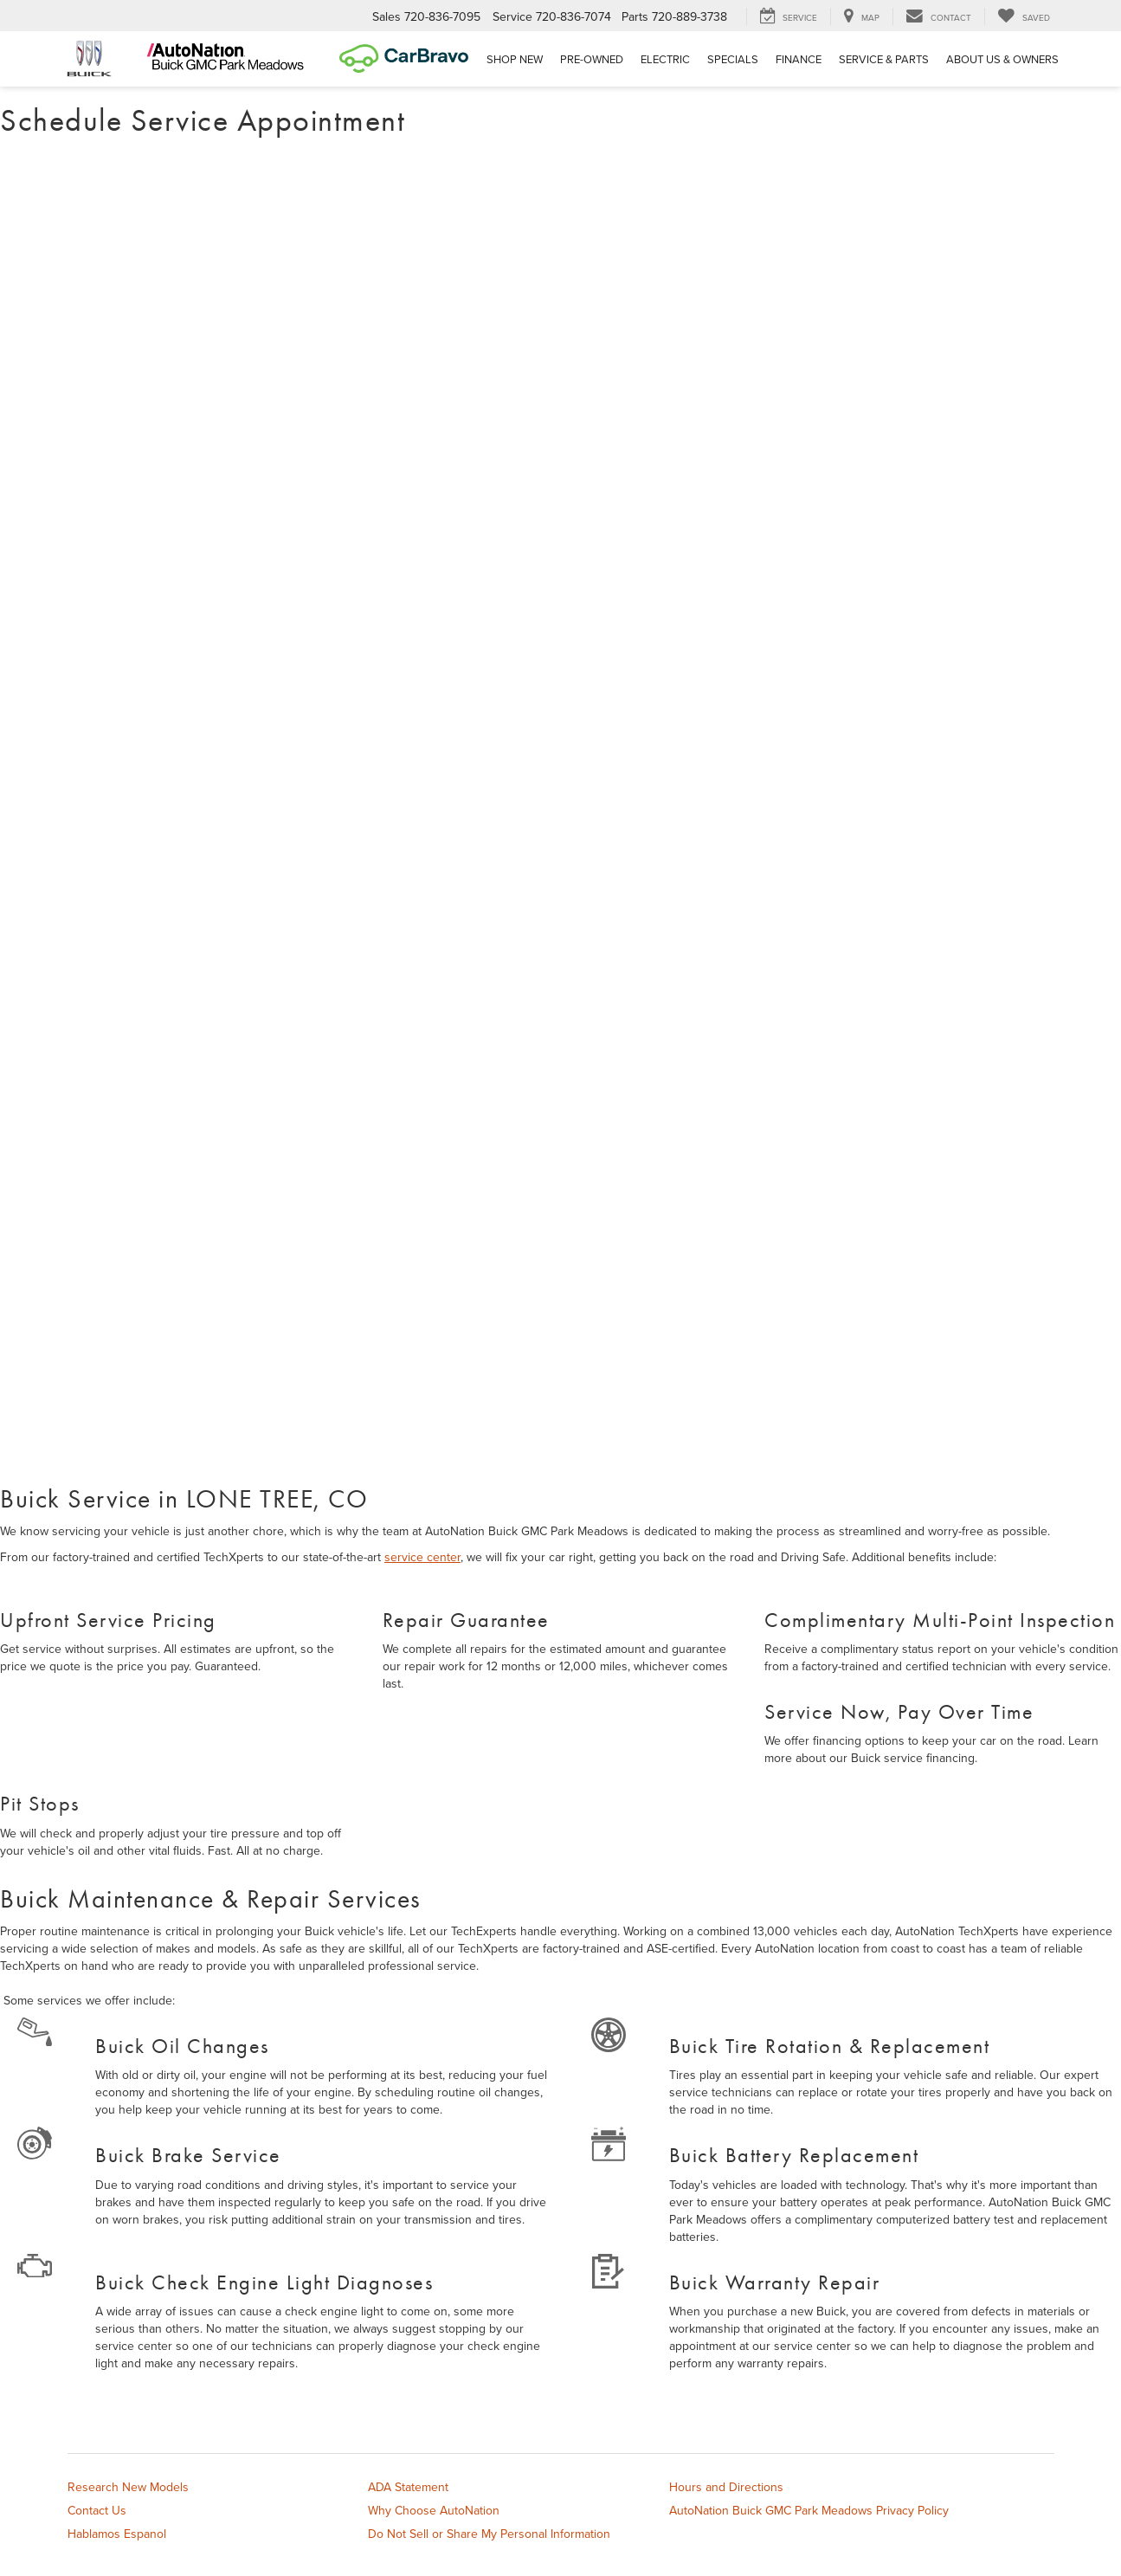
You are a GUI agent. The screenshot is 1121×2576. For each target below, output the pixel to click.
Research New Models (128, 2486)
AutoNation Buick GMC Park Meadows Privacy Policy (809, 2510)
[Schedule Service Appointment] (560, 814)
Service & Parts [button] (884, 59)
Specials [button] (732, 59)
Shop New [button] (514, 59)
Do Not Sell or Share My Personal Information (489, 2533)
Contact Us (97, 2510)
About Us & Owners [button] (1002, 59)
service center (422, 1557)
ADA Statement (408, 2486)
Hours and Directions (726, 2486)
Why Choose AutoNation (433, 2510)
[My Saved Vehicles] (1023, 16)
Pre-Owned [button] (591, 59)
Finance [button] (798, 59)
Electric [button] (665, 59)
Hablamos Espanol (117, 2533)
